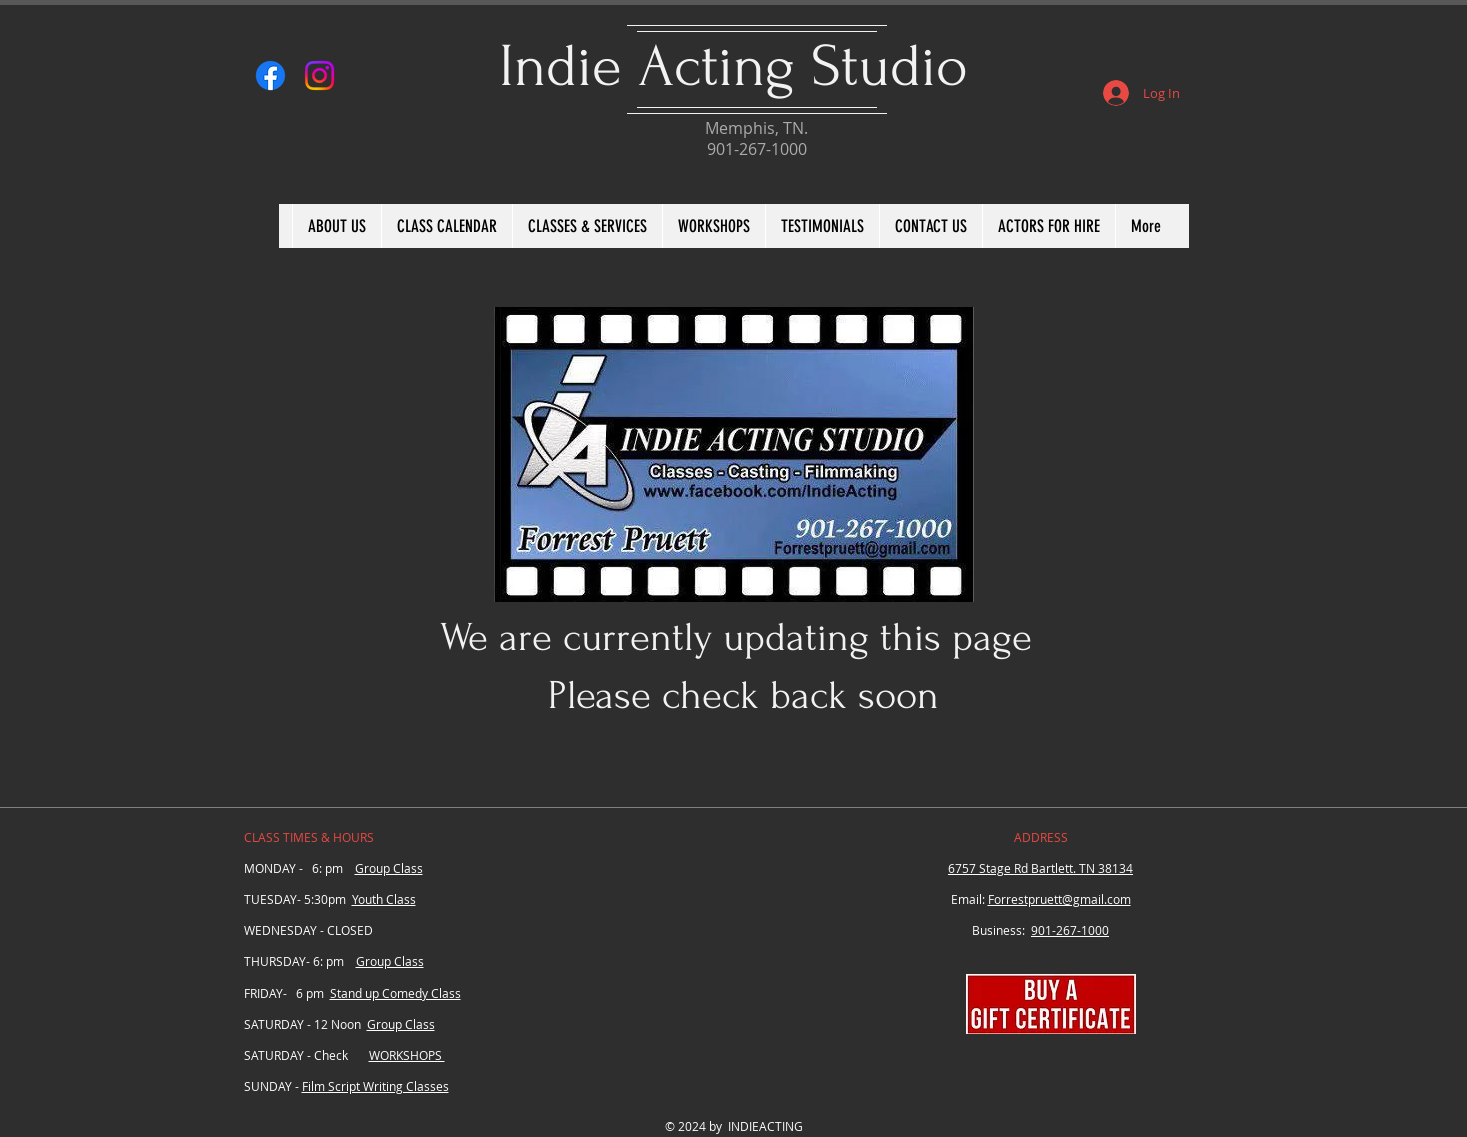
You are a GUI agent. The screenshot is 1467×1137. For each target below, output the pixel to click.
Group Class (389, 868)
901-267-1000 (1070, 930)
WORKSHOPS (407, 1055)
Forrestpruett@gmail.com (1059, 899)
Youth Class (384, 899)
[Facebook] (270, 75)
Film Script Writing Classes (375, 1086)
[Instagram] (319, 75)
